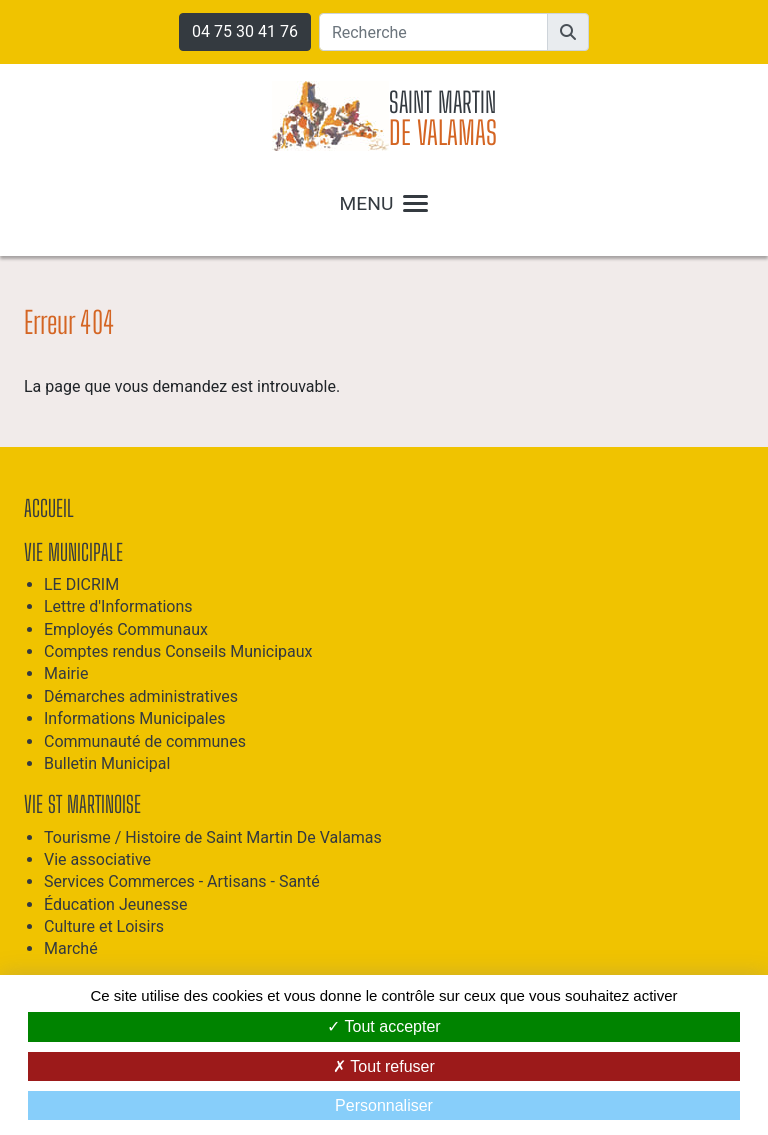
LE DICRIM (81, 584)
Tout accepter (383, 1026)
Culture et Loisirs (104, 926)
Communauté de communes (145, 741)
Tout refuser (384, 1066)
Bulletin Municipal (107, 763)
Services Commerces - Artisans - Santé (182, 881)
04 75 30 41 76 (245, 31)
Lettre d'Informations (118, 606)
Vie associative (97, 859)
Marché (71, 948)
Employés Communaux (126, 629)
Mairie (66, 673)
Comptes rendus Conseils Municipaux (178, 651)
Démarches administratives (141, 696)
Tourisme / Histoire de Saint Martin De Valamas (213, 837)
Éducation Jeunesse (115, 904)
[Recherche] (433, 32)
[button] (568, 32)
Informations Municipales (134, 718)
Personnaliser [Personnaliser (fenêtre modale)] (384, 1105)
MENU (384, 203)
